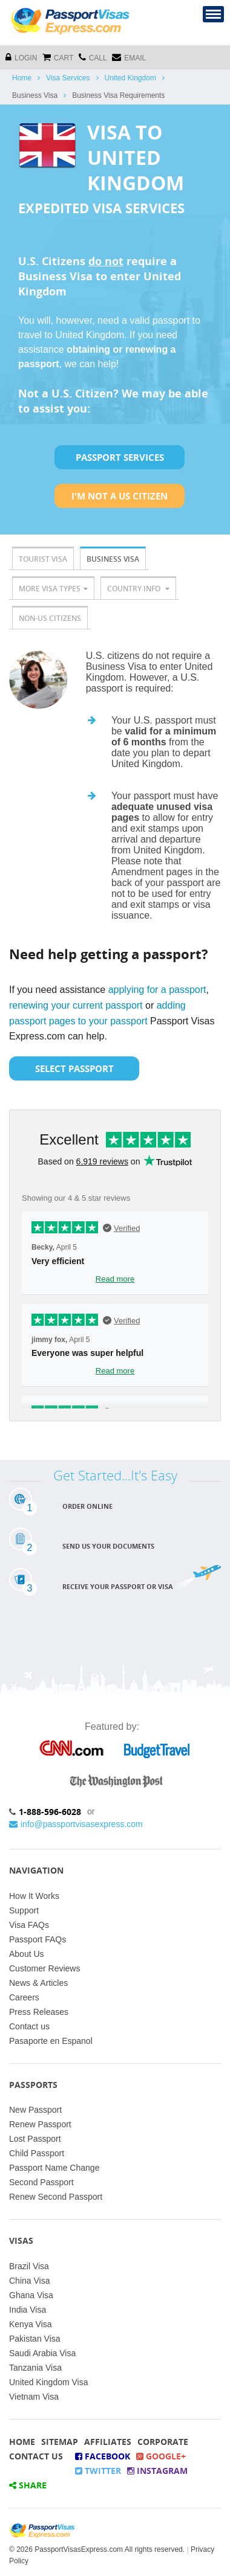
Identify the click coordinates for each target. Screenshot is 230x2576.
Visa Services (68, 78)
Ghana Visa (31, 2295)
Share (28, 2485)
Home (21, 78)
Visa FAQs (29, 1925)
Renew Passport (40, 2124)
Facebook (102, 2456)
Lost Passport (35, 2139)
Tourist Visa (43, 559)
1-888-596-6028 (50, 1811)
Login (21, 57)
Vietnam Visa (34, 2396)
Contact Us (36, 2456)
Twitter (98, 2470)
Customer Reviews (44, 1968)
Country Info (138, 588)
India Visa (27, 2309)
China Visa (29, 2280)
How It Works (34, 1896)
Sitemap (59, 2441)
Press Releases (38, 2012)
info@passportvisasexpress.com (76, 1824)
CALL (93, 57)
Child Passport (36, 2153)
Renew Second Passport (55, 2197)
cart (57, 57)
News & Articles (38, 1983)
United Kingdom (130, 78)
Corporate (162, 2441)
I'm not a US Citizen (119, 496)
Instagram (157, 2470)
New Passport (35, 2110)
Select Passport (74, 1068)
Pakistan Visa (35, 2338)
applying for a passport (157, 989)
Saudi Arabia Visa (42, 2353)
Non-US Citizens (50, 618)
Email (129, 57)
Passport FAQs (37, 1939)
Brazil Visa (29, 2266)
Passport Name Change (54, 2168)
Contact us (29, 2026)
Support (24, 1910)
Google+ (161, 2456)
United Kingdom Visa (48, 2382)
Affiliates (107, 2441)
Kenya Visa (30, 2324)
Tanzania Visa (35, 2367)
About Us (26, 1954)
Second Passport (41, 2182)
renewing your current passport (76, 1005)
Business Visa (113, 559)
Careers (24, 1997)
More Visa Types (53, 588)
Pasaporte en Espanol (51, 2041)
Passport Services (120, 457)
